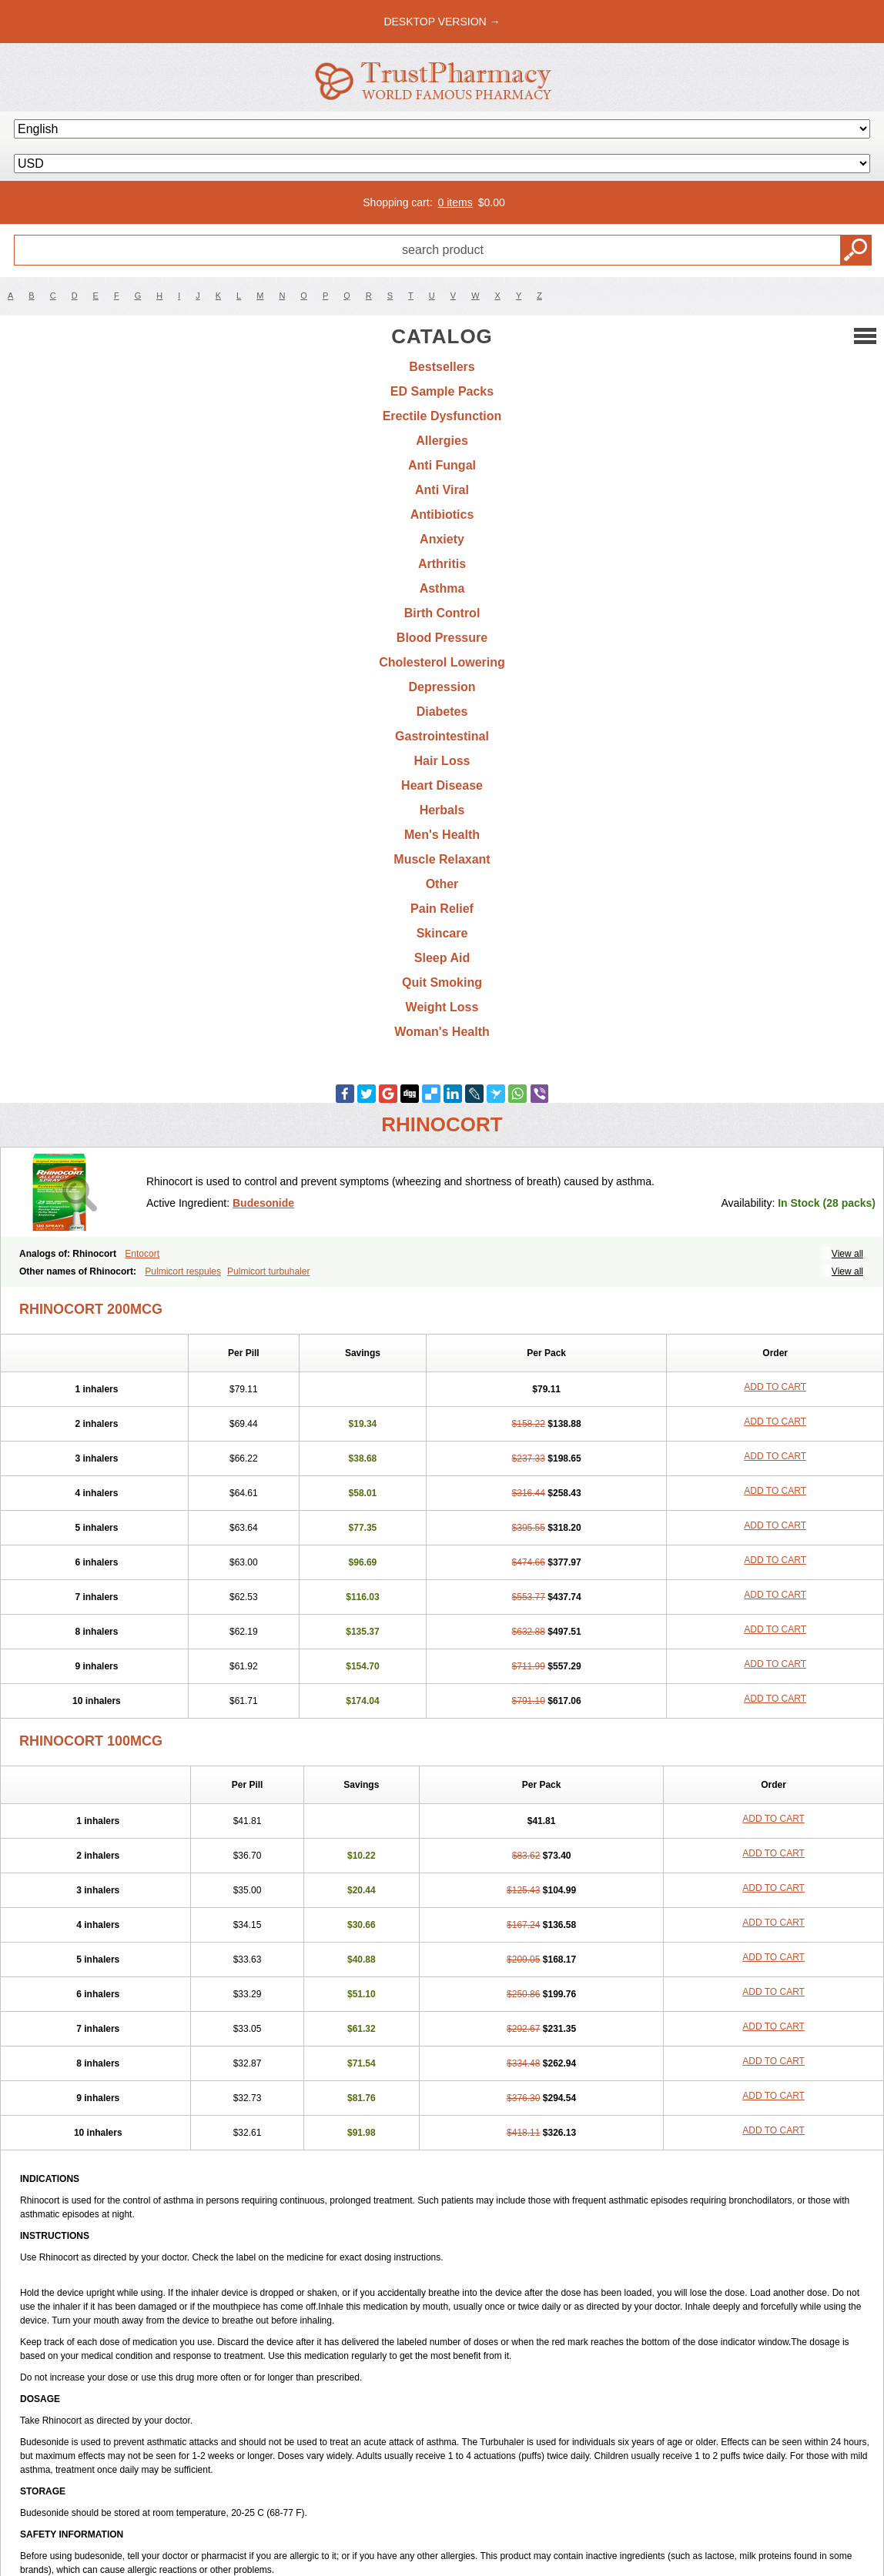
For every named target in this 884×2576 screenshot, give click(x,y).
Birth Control (442, 613)
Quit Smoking (442, 982)
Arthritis (442, 563)
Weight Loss (442, 1007)
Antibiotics (442, 514)
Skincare (442, 933)
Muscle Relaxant (441, 859)
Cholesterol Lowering (442, 662)
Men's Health (442, 834)
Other (442, 883)
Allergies (442, 440)
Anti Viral (442, 489)
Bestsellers (441, 366)
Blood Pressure (442, 637)
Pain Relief (442, 908)
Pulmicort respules (183, 1271)
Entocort (142, 1253)
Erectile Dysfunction (442, 416)
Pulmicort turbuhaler (268, 1271)
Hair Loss (442, 760)
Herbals (442, 810)
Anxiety (442, 539)
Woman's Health (442, 1031)
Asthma (442, 588)
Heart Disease (442, 785)
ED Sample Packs (442, 391)
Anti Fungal (442, 465)
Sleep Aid (442, 957)
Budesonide (263, 1203)
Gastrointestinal (442, 736)
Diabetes (442, 711)
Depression (441, 686)
